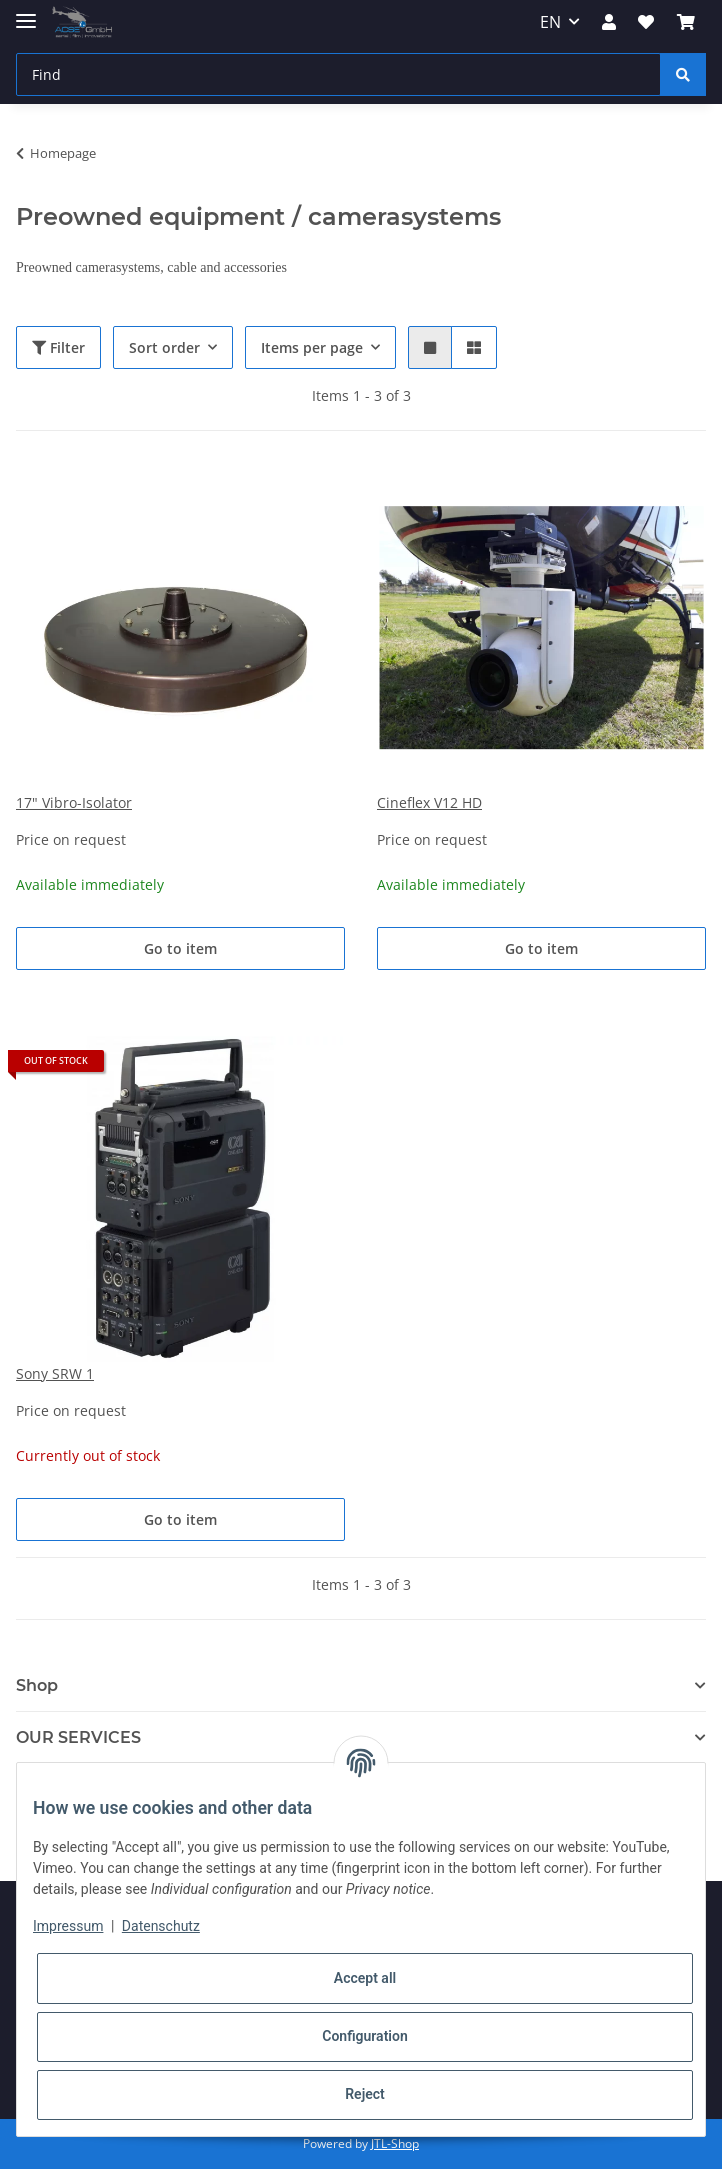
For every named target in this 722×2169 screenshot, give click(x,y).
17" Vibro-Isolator (74, 802)
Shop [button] (37, 1685)
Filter (58, 347)
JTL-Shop (395, 2143)
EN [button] (550, 22)
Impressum (68, 1926)
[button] (609, 22)
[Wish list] (646, 22)
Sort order (164, 347)
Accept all (365, 1978)
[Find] (338, 74)
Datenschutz (161, 1926)
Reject (365, 2094)
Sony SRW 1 (55, 1373)
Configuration (364, 2036)
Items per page (312, 347)
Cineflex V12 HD (429, 802)
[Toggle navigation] (26, 12)
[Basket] (686, 22)
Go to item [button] (180, 948)
